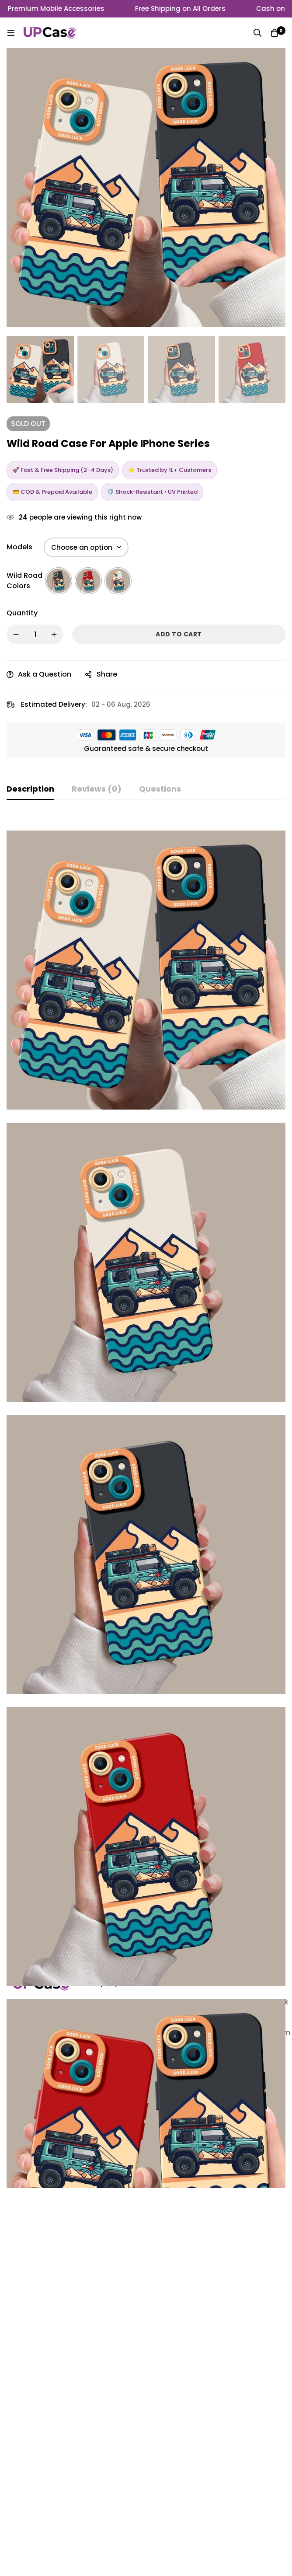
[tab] (30, 789)
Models (19, 547)
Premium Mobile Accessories (63, 8)
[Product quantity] (35, 634)
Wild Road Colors (24, 580)
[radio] (58, 581)
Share (107, 674)
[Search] (257, 32)
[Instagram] (61, 2483)
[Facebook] (38, 2483)
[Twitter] (16, 2490)
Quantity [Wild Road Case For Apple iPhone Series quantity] (22, 613)
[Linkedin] (15, 2483)
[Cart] (274, 32)
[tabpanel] (146, 1554)
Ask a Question (44, 674)
